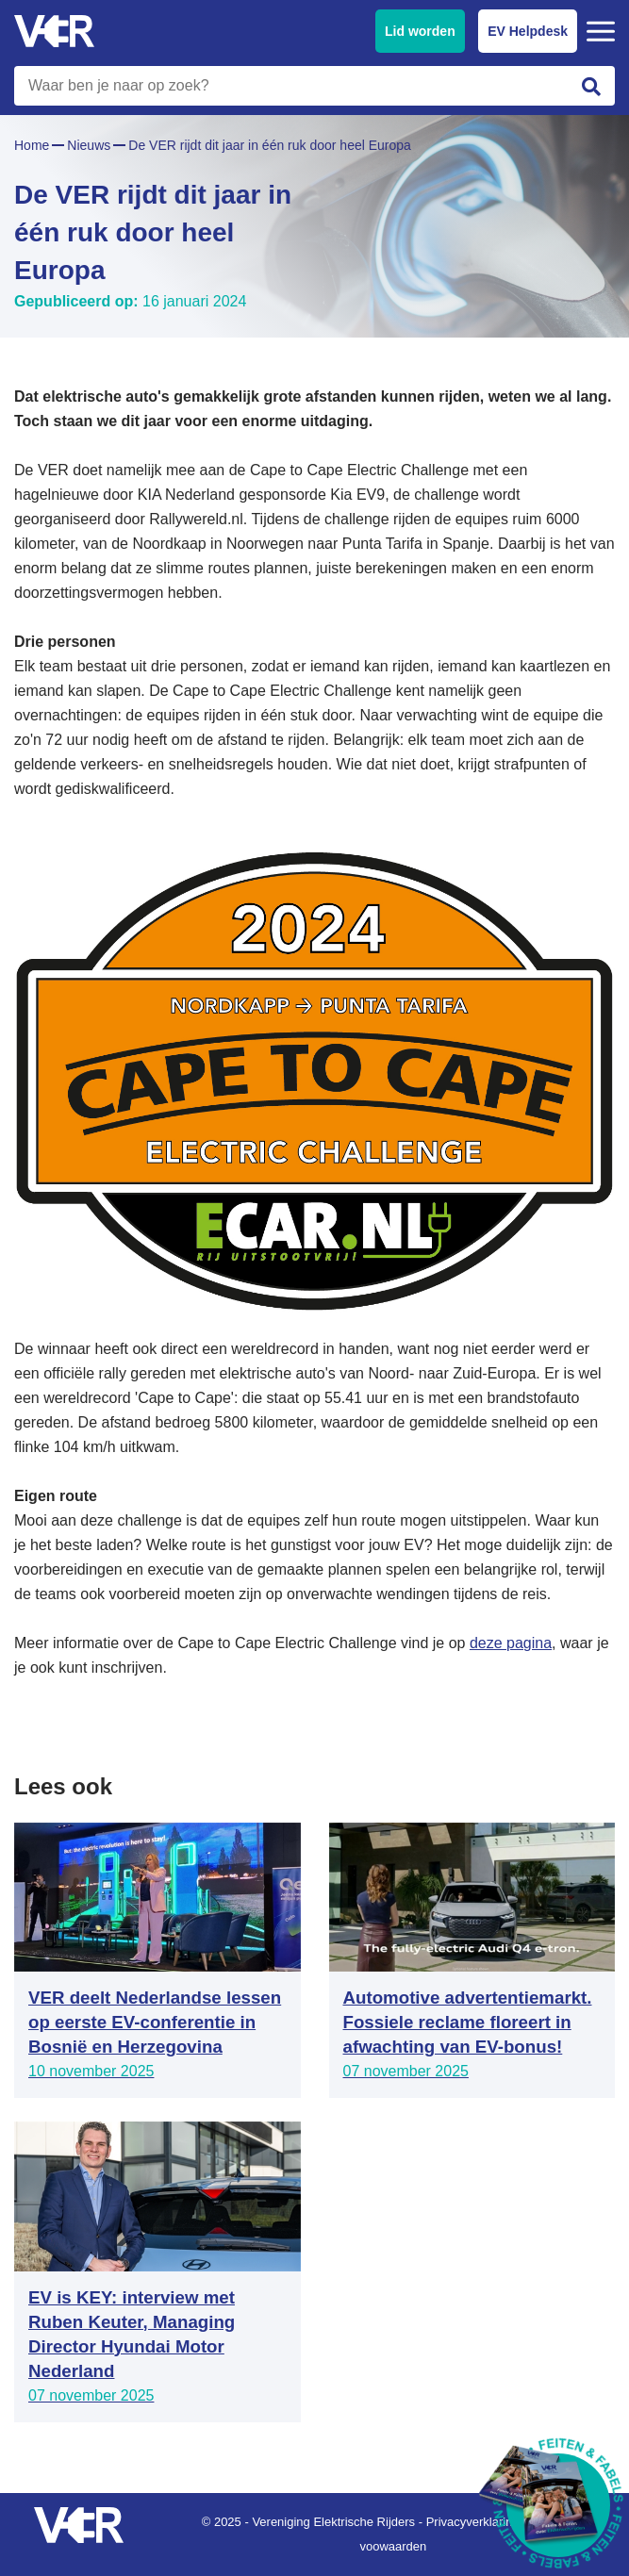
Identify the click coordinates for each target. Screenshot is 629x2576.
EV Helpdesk (528, 31)
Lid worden (420, 31)
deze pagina (511, 1643)
